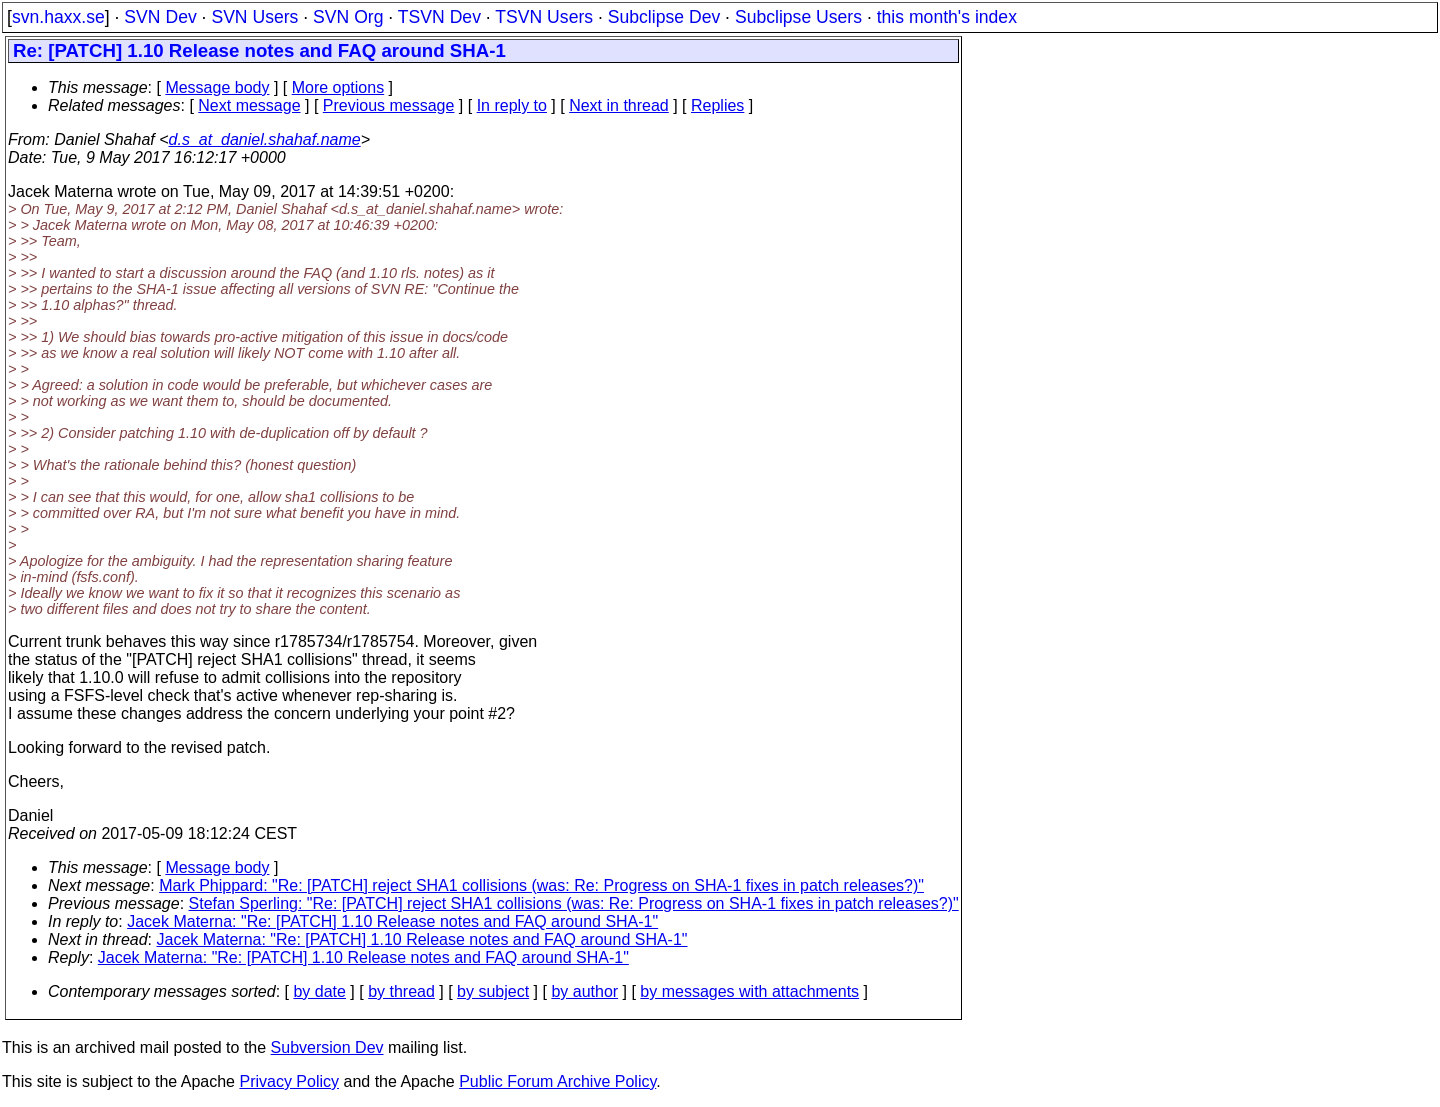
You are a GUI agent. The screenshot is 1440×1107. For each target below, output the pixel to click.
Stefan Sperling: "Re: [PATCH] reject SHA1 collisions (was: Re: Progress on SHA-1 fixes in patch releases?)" (574, 903)
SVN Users (254, 17)
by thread (401, 991)
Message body (217, 87)
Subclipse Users (798, 17)
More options (338, 87)
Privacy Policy (289, 1081)
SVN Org (348, 17)
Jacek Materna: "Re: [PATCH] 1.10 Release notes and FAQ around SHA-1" (392, 921)
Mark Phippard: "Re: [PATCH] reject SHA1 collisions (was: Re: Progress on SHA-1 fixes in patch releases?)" (541, 885)
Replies (717, 105)
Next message (249, 105)
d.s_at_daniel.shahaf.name (265, 139)
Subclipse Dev (664, 17)
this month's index (947, 17)
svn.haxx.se (58, 17)
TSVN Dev (439, 17)
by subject (493, 991)
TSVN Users (544, 17)
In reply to (512, 105)
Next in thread (619, 105)
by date (319, 991)
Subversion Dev (327, 1047)
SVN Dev (160, 17)
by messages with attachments (749, 991)
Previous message (389, 105)
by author (584, 991)
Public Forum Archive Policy (557, 1081)
